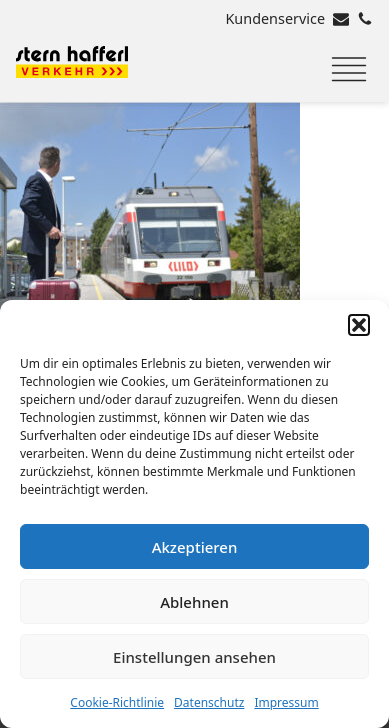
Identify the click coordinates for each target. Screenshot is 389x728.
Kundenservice (275, 18)
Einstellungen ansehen (194, 657)
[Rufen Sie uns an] (365, 19)
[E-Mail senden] (341, 19)
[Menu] (349, 70)
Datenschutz (209, 702)
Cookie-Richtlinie (117, 702)
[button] (359, 325)
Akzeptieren (195, 547)
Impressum (286, 702)
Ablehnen (194, 602)
